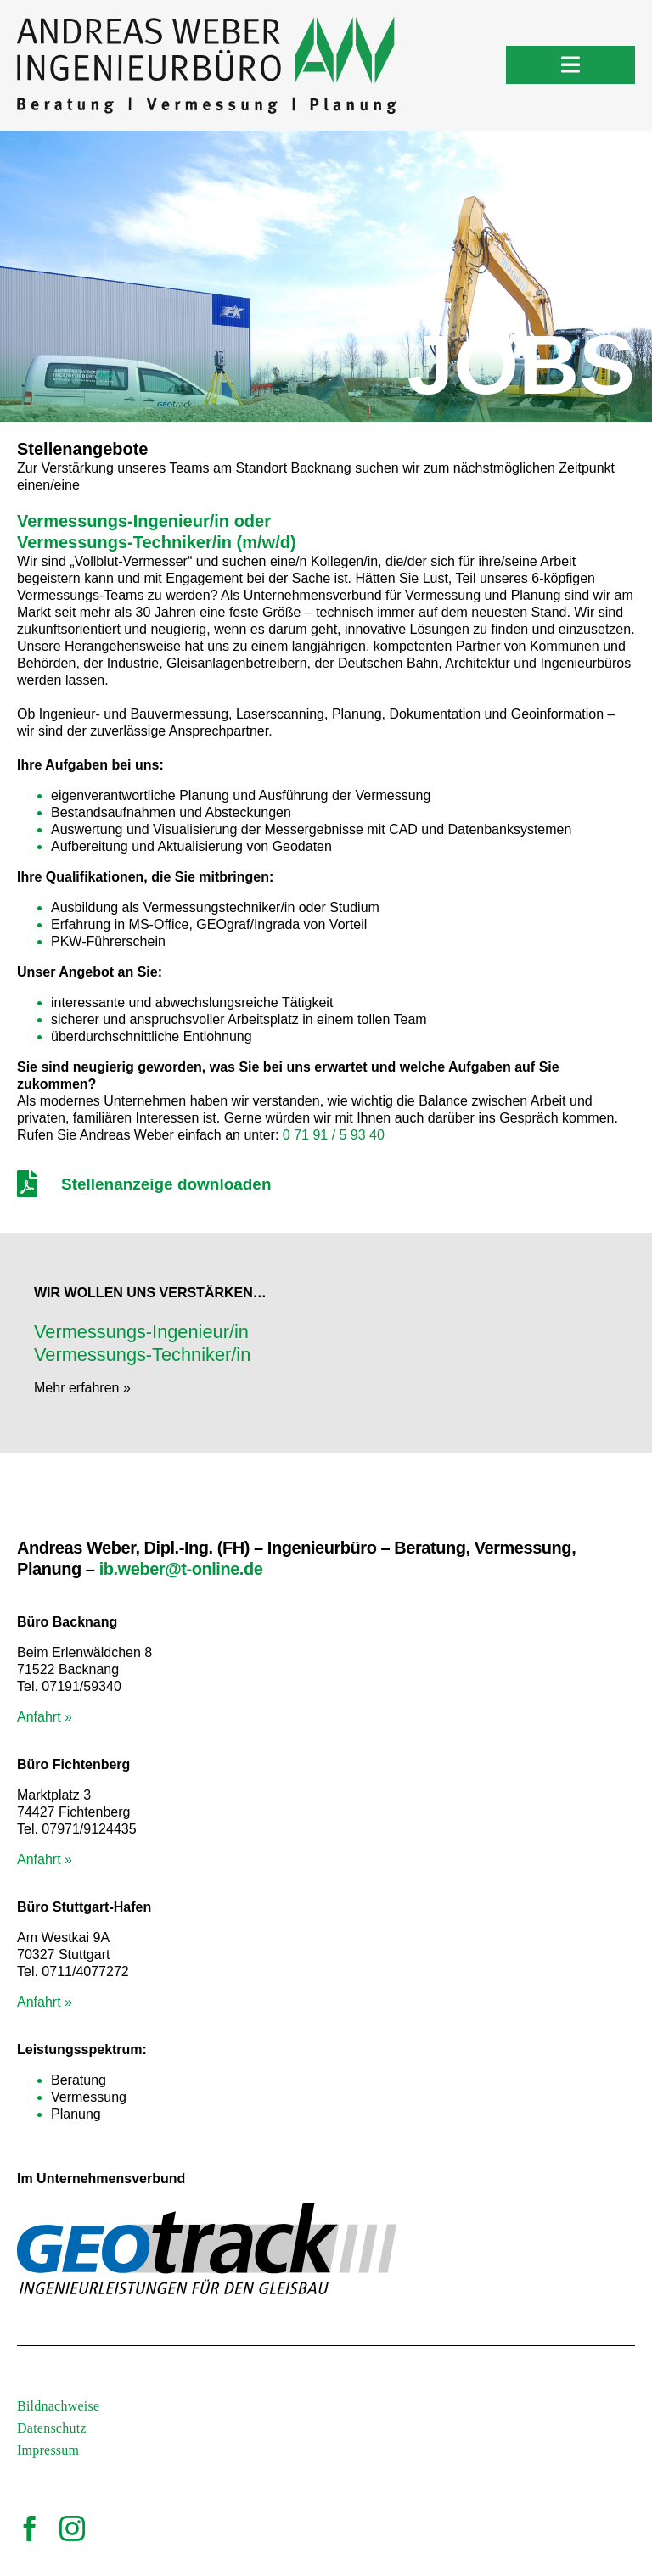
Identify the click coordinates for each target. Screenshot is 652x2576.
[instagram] (72, 2528)
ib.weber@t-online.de (181, 1569)
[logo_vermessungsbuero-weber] (206, 23)
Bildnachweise (58, 2406)
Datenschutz (52, 2428)
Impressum (48, 2450)
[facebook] (29, 2528)
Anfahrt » (44, 1717)
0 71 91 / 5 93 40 (334, 1135)
